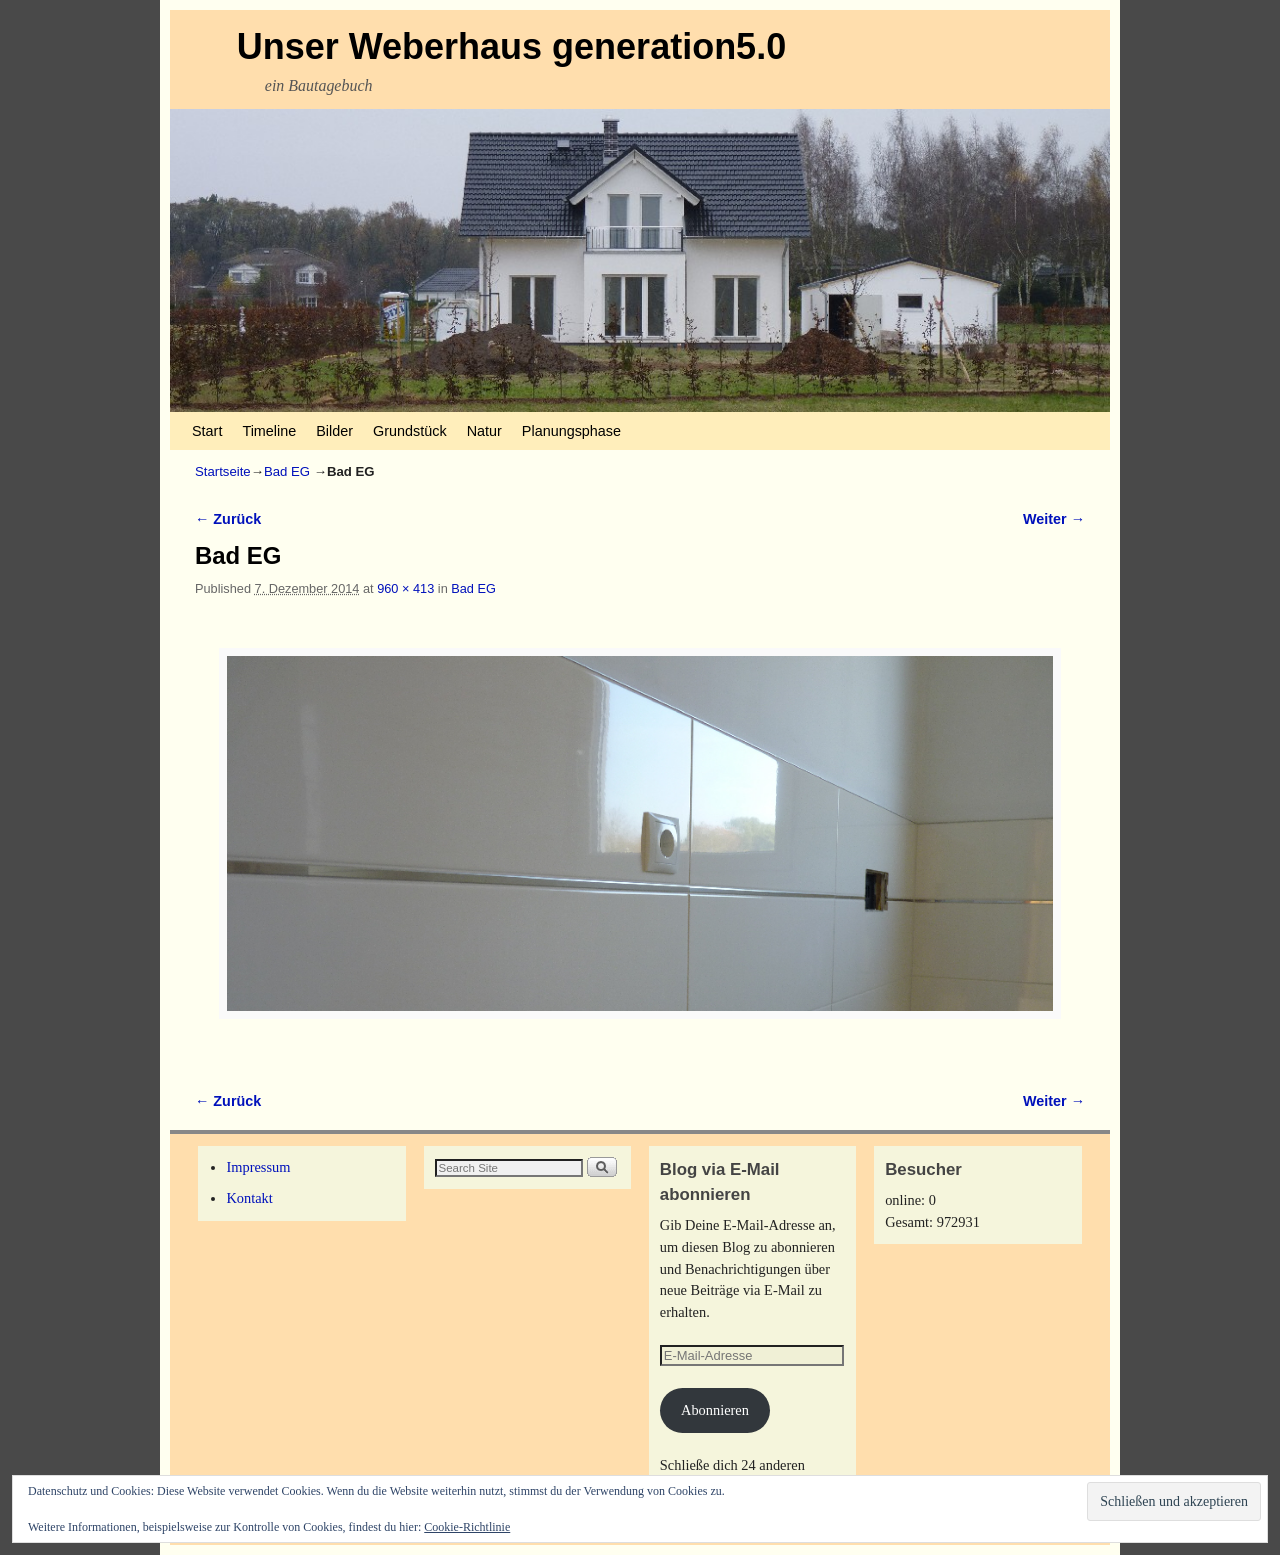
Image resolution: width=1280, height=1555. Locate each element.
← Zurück (228, 519)
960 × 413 (405, 588)
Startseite (223, 471)
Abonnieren (715, 1410)
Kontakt (249, 1198)
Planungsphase (571, 431)
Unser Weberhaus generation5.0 (512, 46)
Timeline (269, 431)
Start (207, 431)
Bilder (334, 431)
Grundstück (410, 431)
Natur (484, 431)
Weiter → (1054, 519)
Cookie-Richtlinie (467, 1527)
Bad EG (287, 471)
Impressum (258, 1167)
